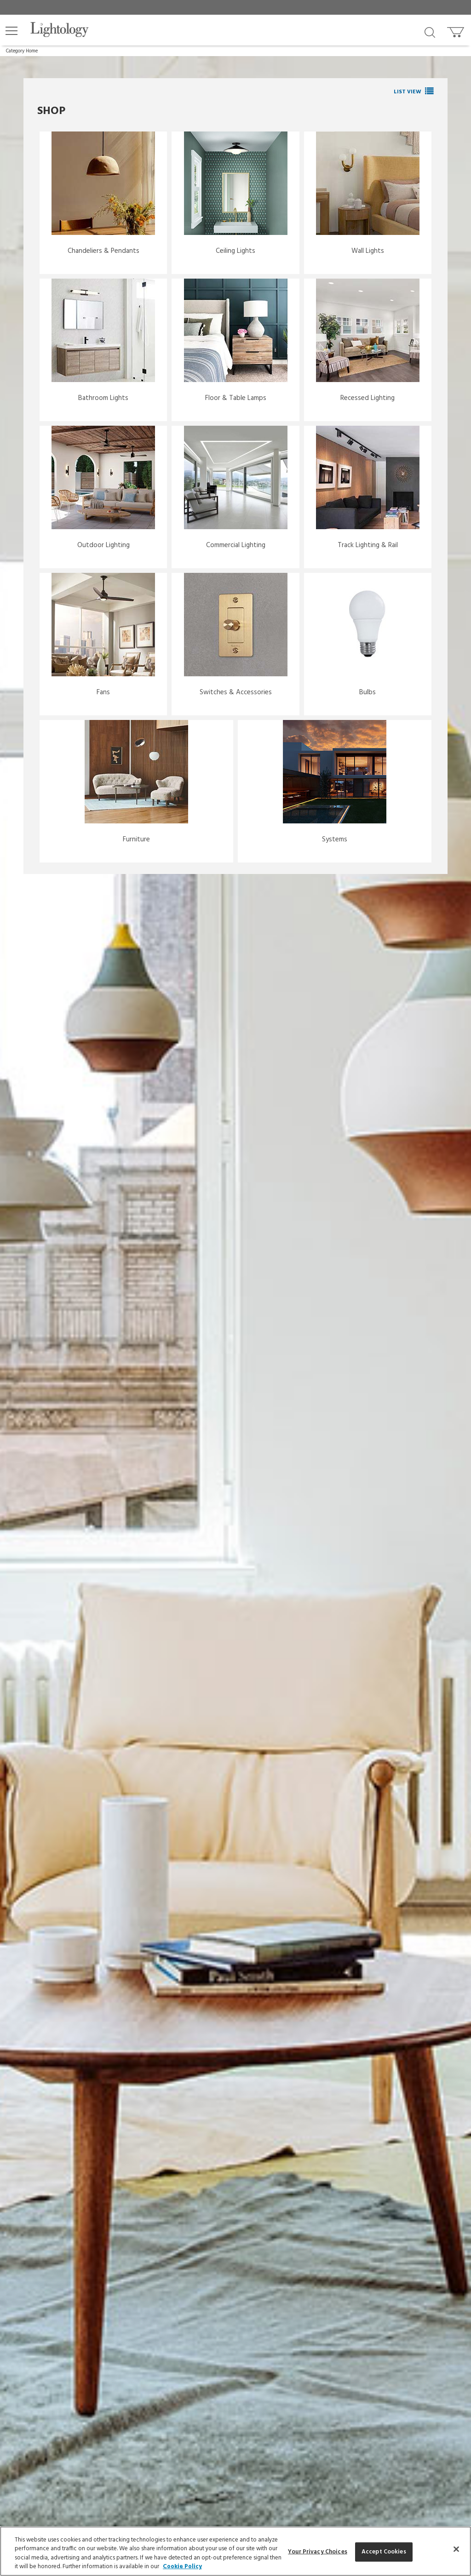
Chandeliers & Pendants (103, 251)
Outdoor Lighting (103, 545)
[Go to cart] (456, 30)
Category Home (22, 51)
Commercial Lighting (235, 545)
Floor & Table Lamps (235, 398)
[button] (11, 31)
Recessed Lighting (367, 398)
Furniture (136, 839)
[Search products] (430, 32)
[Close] (456, 2549)
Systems (334, 839)
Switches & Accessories (236, 692)
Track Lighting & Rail (368, 545)
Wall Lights (367, 251)
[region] (235, 2551)
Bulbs (367, 692)
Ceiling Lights (235, 251)
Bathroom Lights (103, 398)
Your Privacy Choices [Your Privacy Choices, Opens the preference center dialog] (317, 2552)
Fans (103, 692)
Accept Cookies (384, 2552)
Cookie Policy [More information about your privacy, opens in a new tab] (182, 2566)
